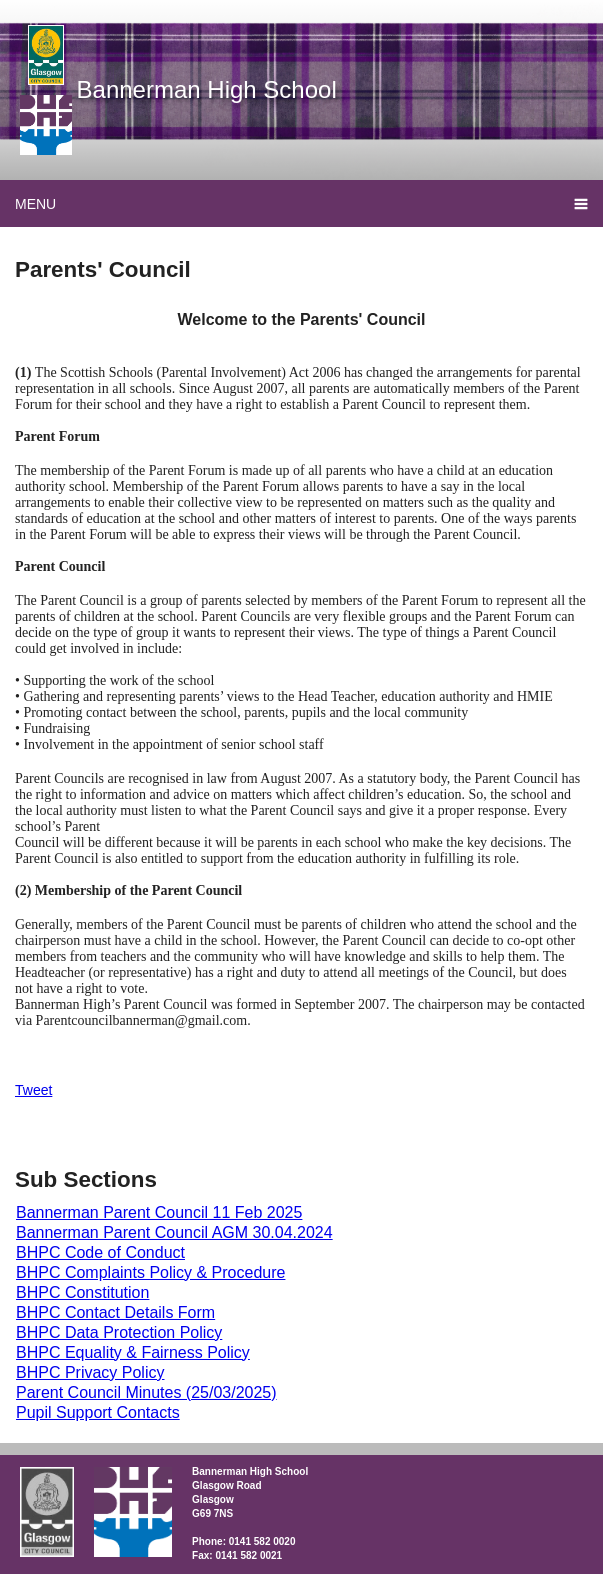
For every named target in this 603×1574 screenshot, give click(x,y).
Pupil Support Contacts (98, 1412)
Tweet (33, 1090)
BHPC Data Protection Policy (119, 1332)
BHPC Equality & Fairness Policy (133, 1352)
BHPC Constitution (82, 1292)
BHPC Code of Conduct (100, 1252)
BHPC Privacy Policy (90, 1372)
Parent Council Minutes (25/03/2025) (146, 1392)
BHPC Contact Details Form (115, 1312)
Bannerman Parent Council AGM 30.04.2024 (174, 1232)
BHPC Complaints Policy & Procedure (150, 1272)
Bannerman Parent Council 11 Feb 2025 (159, 1212)
